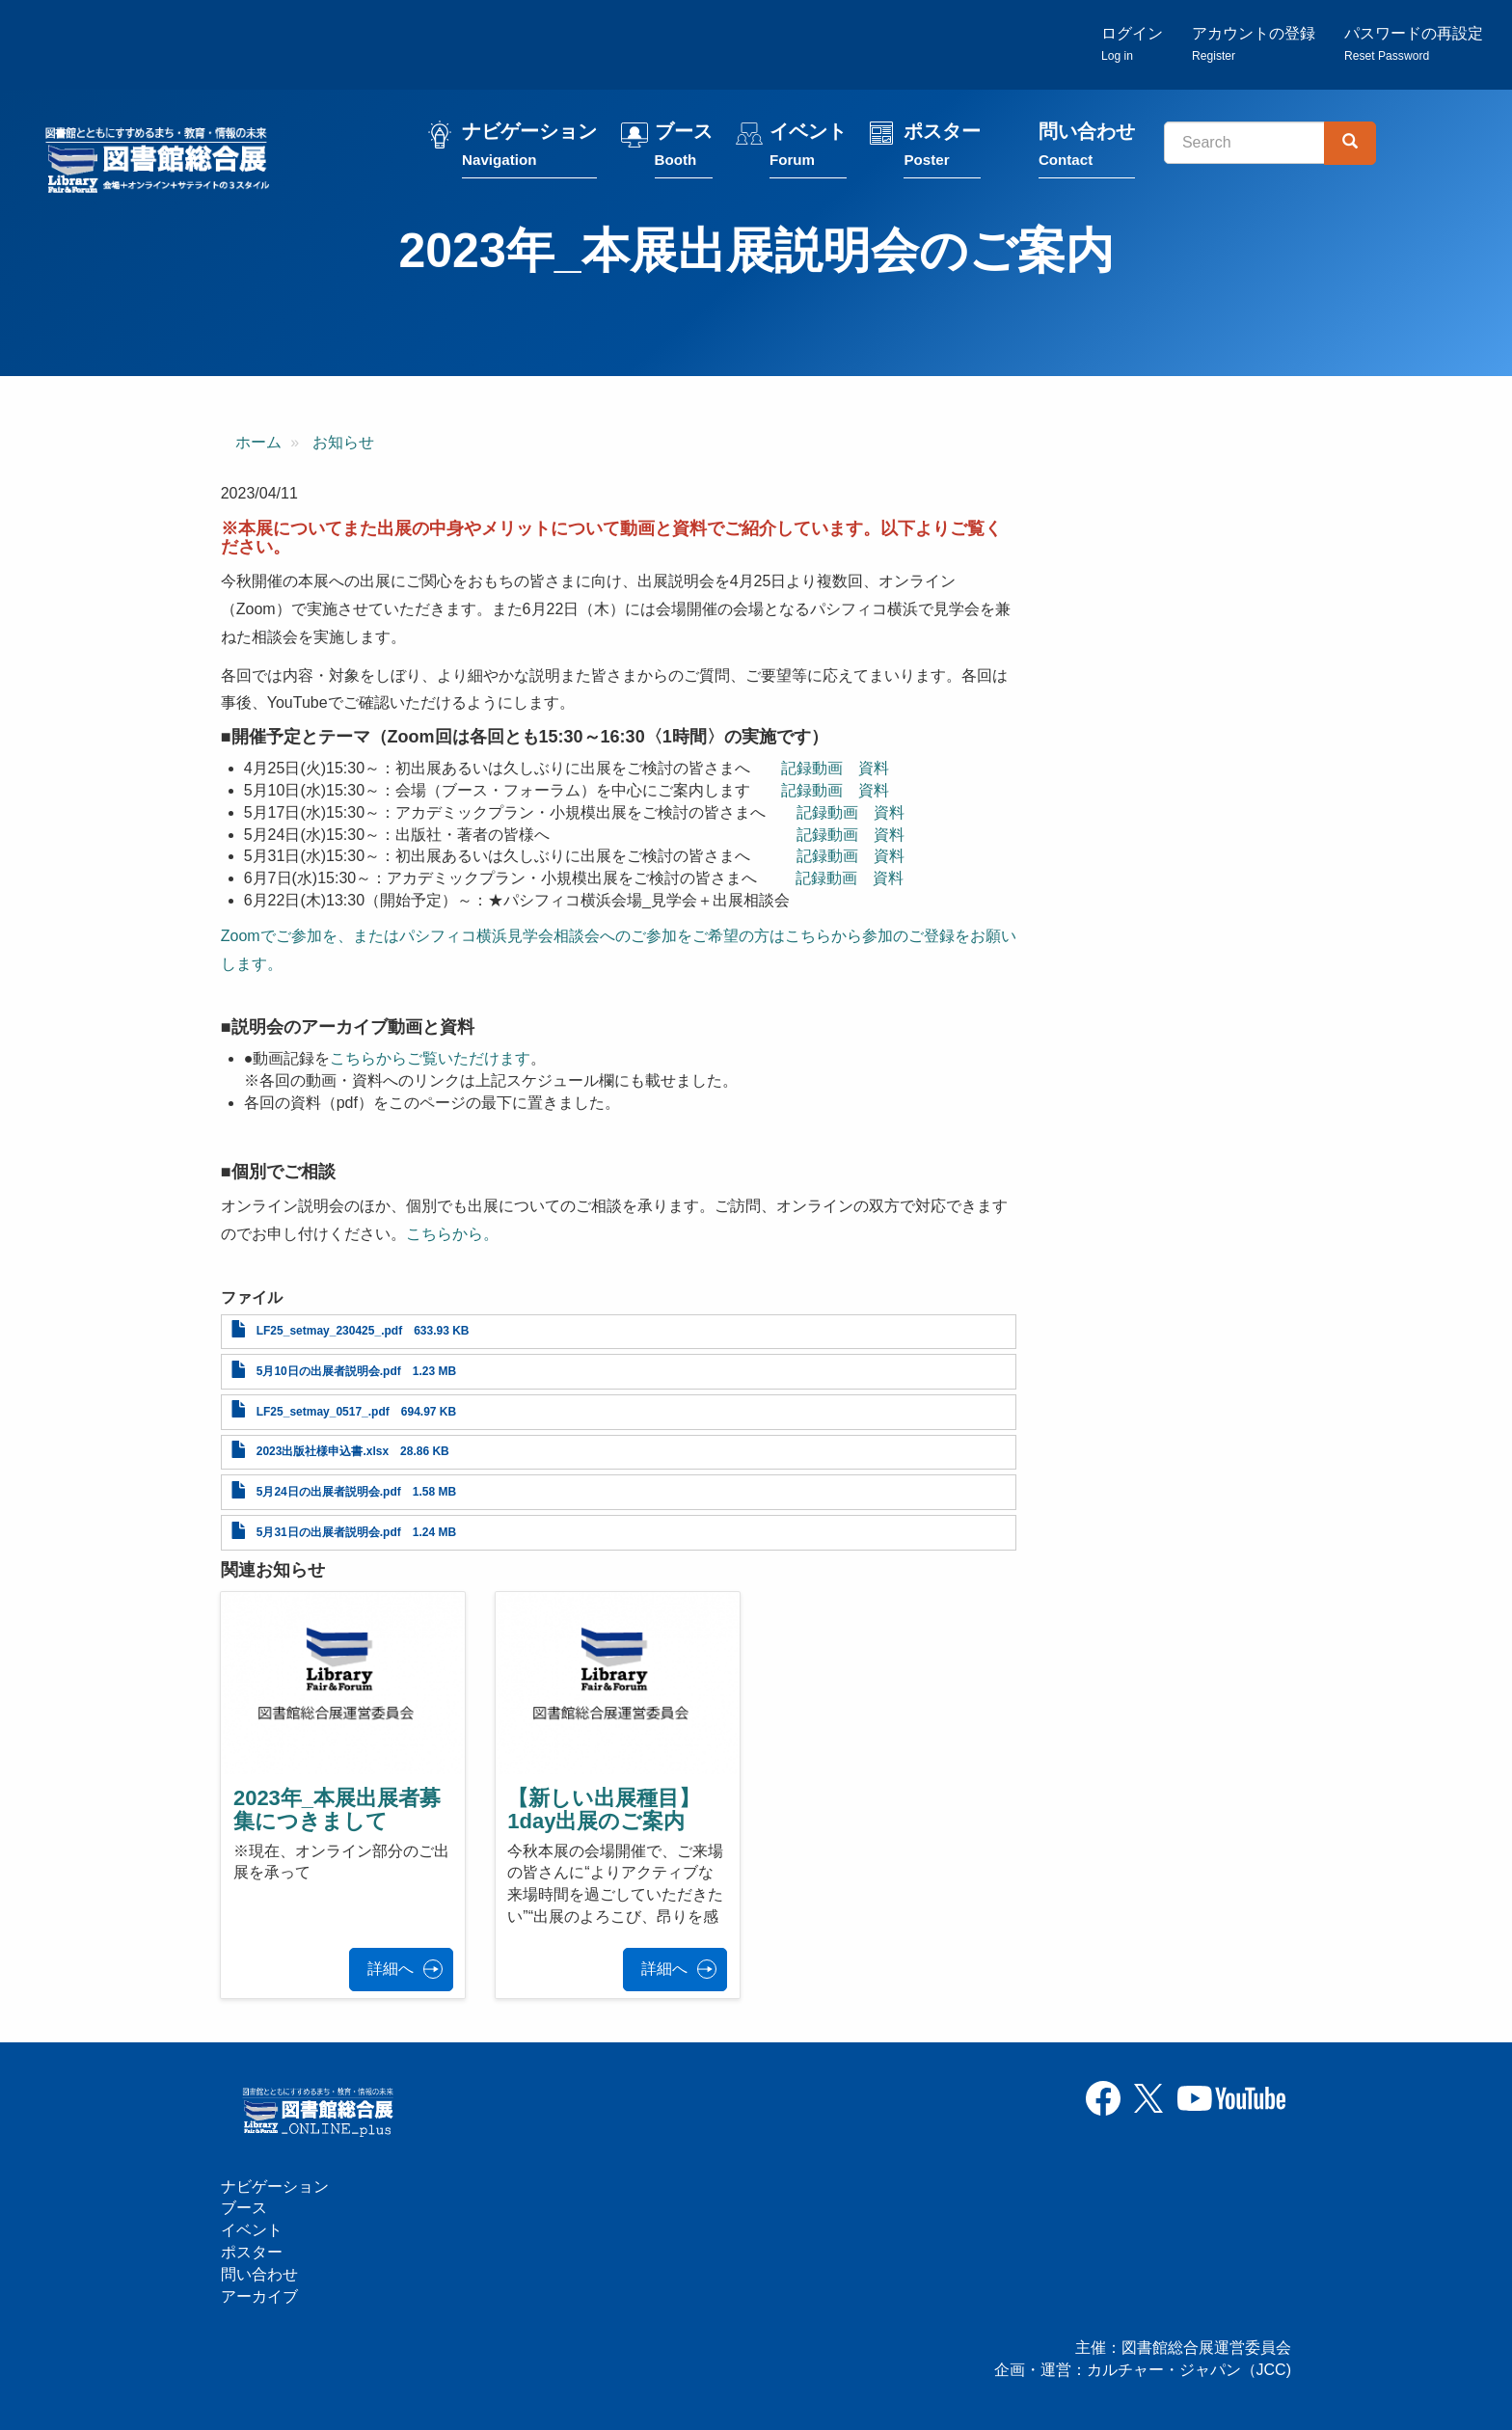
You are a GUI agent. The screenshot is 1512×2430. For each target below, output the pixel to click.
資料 (873, 768)
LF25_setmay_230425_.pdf (329, 1330)
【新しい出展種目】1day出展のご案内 (603, 1809)
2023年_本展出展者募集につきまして (337, 1809)
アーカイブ (259, 2296)
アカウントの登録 (1253, 44)
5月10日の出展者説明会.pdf (328, 1371)
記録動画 (812, 768)
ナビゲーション (529, 147)
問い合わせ (1087, 147)
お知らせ (343, 442)
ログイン (1132, 44)
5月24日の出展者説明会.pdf (328, 1491)
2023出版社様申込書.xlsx (322, 1451)
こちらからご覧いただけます (430, 1058)
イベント (808, 147)
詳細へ (390, 1968)
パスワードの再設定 (1413, 44)
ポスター (942, 147)
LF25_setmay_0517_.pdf (323, 1411)
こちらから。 (452, 1234)
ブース (684, 147)
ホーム (258, 442)
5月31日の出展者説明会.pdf (328, 1532)
